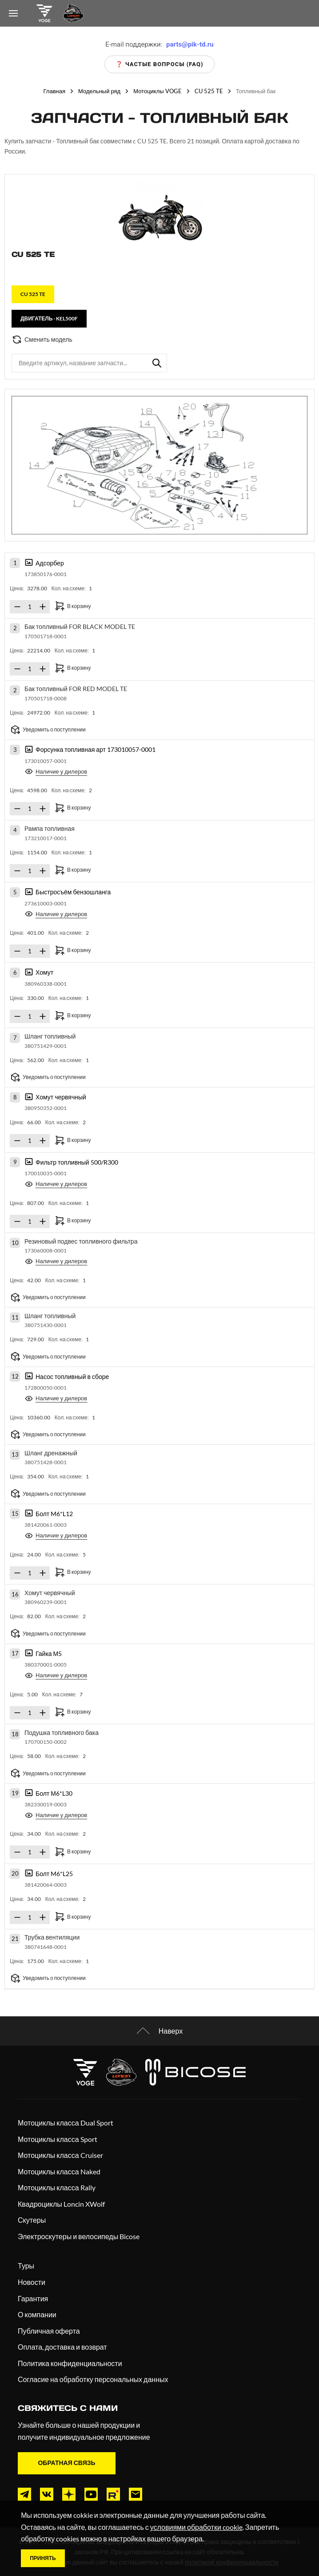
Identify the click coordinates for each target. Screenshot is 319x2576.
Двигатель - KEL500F (49, 318)
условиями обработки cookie (196, 2527)
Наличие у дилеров (55, 771)
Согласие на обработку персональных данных (93, 2379)
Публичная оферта (49, 2331)
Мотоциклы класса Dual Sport (65, 2122)
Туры (26, 2265)
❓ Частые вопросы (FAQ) (159, 64)
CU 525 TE (32, 294)
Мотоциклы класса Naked (59, 2171)
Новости (31, 2282)
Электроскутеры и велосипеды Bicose (79, 2236)
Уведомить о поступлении (48, 729)
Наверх (159, 2031)
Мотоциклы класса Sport (57, 2139)
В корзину (72, 606)
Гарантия (33, 2298)
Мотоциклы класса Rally (57, 2187)
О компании (37, 2314)
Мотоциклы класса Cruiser (60, 2155)
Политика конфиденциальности (70, 2363)
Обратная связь (66, 2462)
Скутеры (32, 2220)
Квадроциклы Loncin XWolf (61, 2204)
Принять (43, 2558)
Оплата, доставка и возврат (62, 2347)
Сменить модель (42, 339)
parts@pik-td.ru (190, 44)
